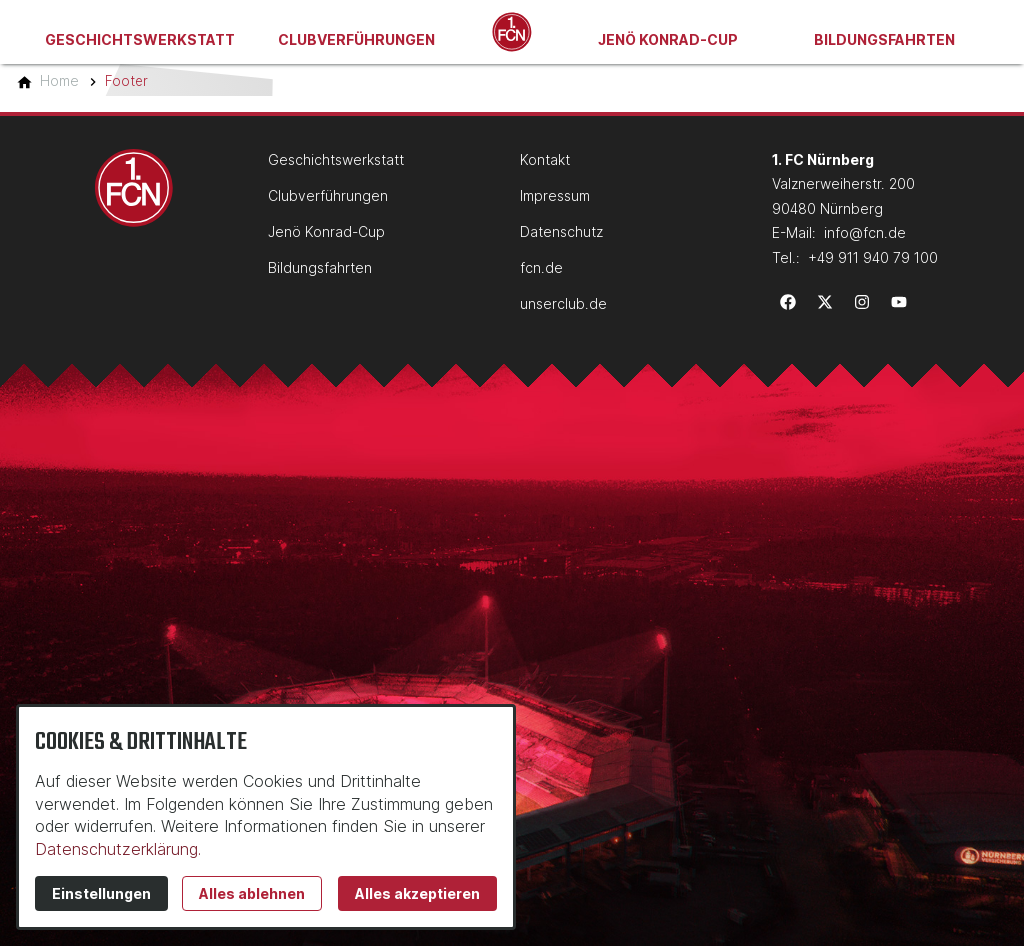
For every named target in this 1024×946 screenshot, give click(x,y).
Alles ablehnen (252, 893)
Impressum (555, 195)
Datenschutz (561, 231)
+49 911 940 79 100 (873, 257)
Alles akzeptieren (417, 893)
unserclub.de (563, 303)
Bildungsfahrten (884, 39)
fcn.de (541, 267)
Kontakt (545, 159)
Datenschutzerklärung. (118, 849)
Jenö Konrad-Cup (668, 39)
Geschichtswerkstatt (140, 39)
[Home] (59, 80)
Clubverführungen (356, 39)
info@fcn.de (865, 232)
